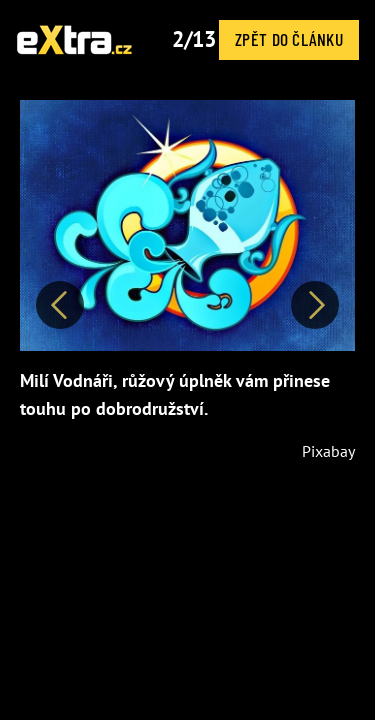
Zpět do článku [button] (289, 39)
